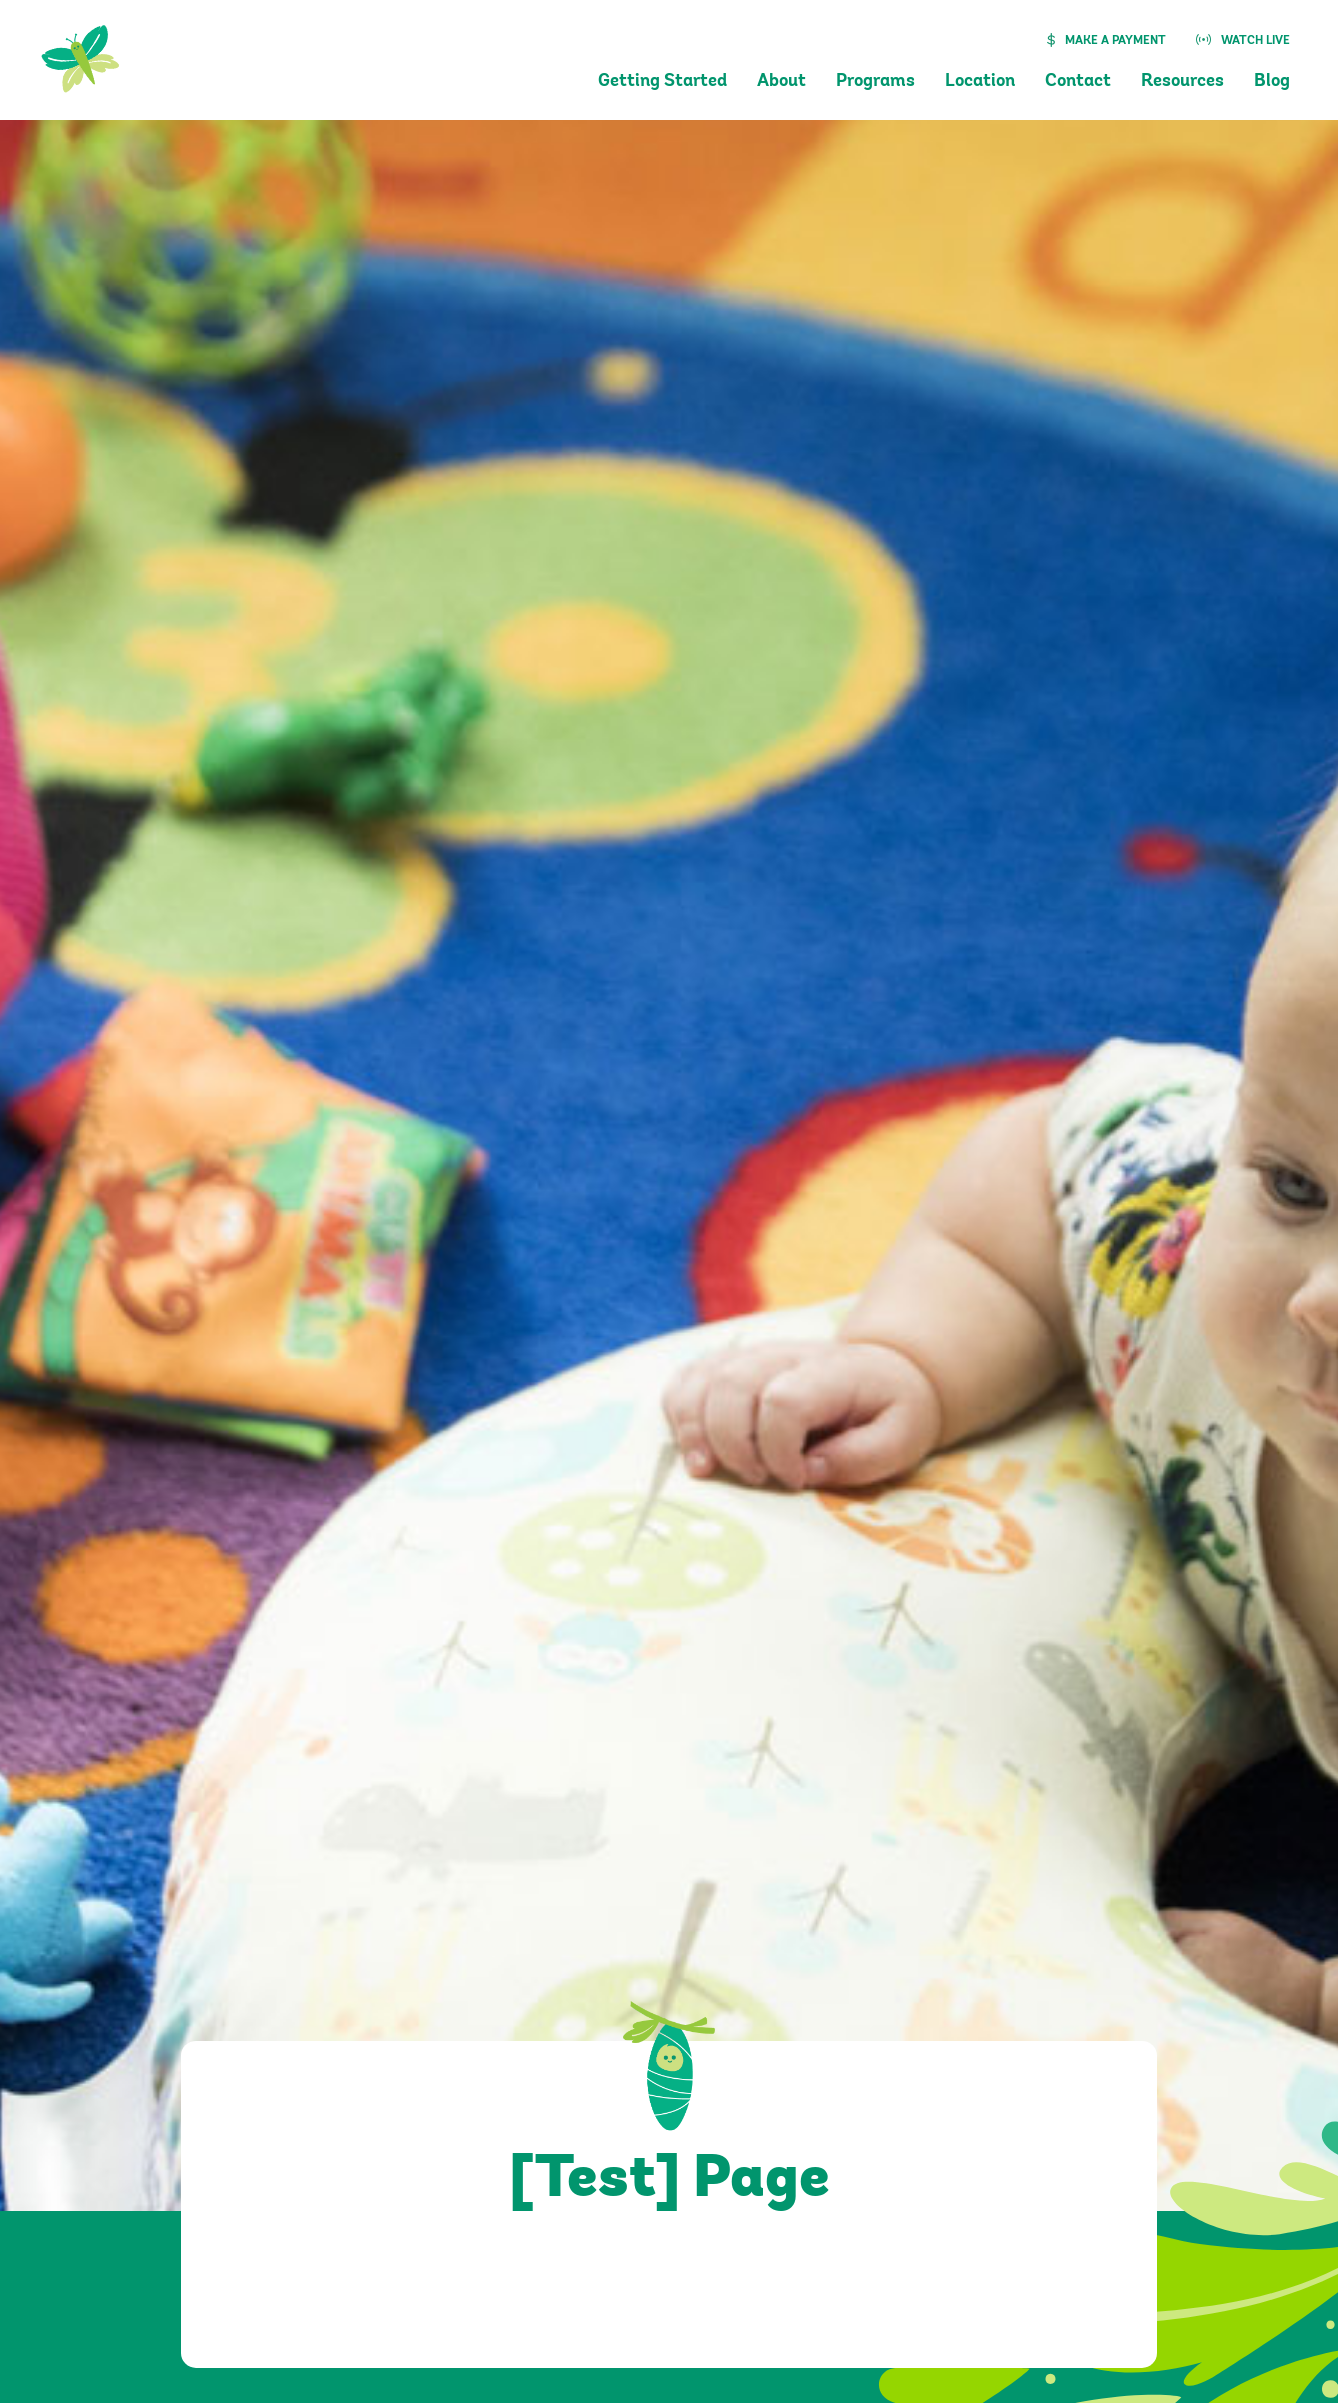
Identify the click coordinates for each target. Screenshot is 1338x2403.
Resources (1182, 82)
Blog (1272, 82)
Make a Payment (1115, 41)
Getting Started (662, 82)
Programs (875, 82)
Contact (1078, 82)
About (781, 82)
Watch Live (1255, 41)
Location (980, 82)
